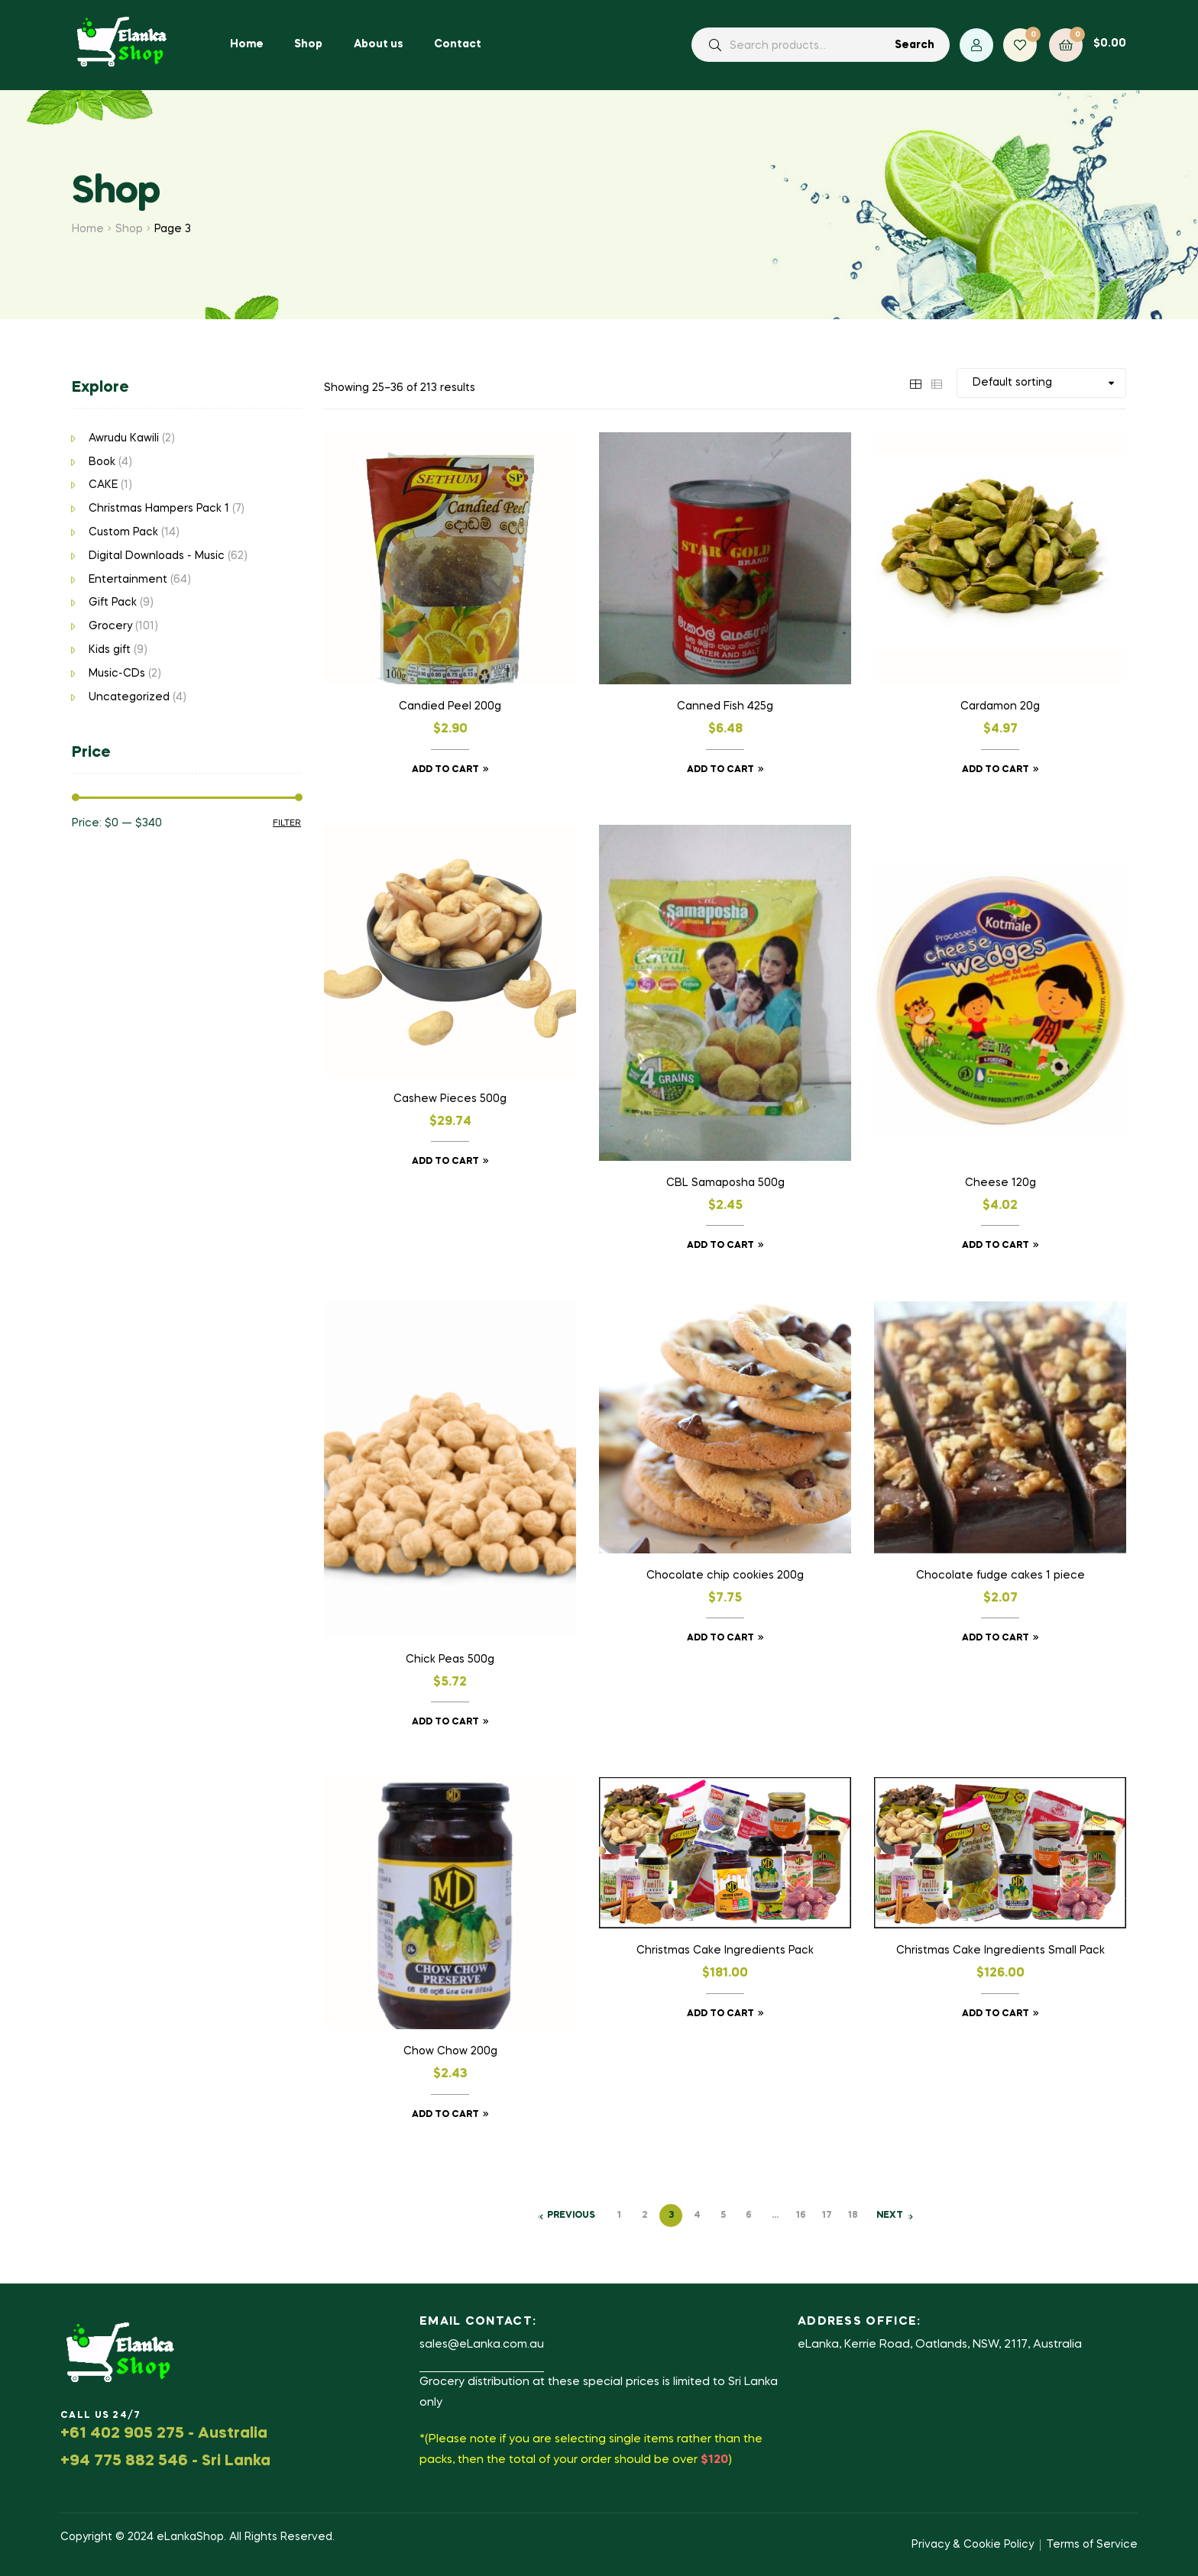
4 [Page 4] (697, 2215)
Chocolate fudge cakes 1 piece (1000, 1575)
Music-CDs (117, 673)
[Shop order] (1041, 383)
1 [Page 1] (619, 2215)
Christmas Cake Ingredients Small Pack (1000, 1950)
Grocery (110, 626)
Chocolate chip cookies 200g (725, 1575)
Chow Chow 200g (450, 2051)
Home (88, 229)
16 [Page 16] (800, 2215)
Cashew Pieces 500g (450, 1099)
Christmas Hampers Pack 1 (159, 508)
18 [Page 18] (852, 2215)
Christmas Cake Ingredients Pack (725, 1950)
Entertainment (128, 579)
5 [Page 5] (723, 2215)
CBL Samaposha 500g (725, 1183)
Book (102, 462)
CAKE (103, 485)
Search (914, 45)
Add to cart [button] (445, 769)
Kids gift (110, 650)
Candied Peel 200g (450, 706)
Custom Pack (123, 532)
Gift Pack (113, 602)
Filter (287, 823)
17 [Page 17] (826, 2215)
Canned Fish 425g (725, 706)
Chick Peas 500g (450, 1659)
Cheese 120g (1000, 1183)
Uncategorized (129, 697)
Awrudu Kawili (124, 438)
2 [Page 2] (645, 2215)
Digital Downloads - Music (157, 556)
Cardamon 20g (1000, 706)
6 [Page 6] (749, 2215)
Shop (129, 229)
